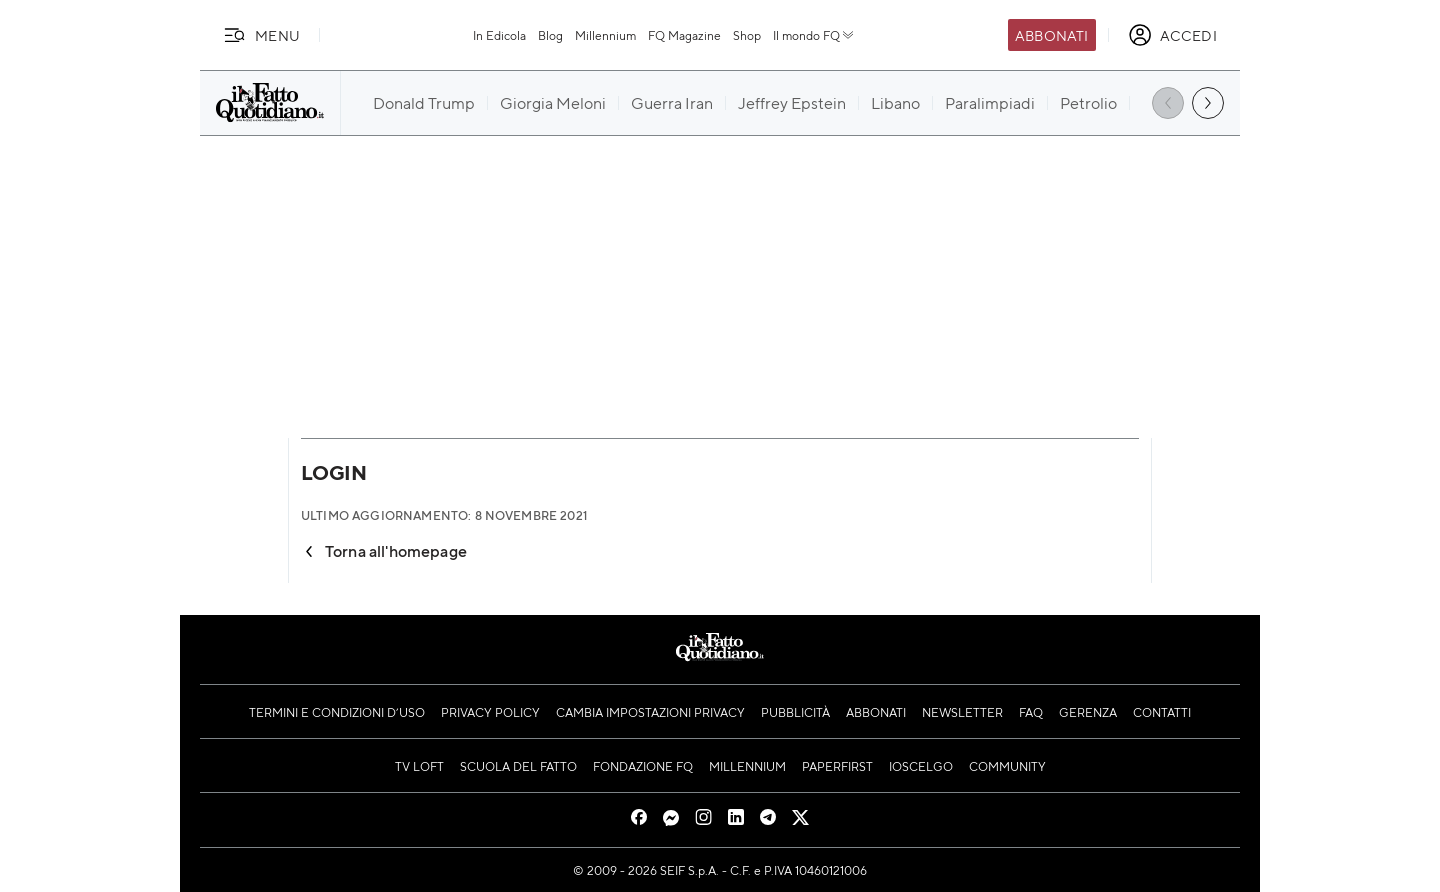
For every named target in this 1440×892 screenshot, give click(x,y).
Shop (747, 35)
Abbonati (1051, 35)
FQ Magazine (684, 35)
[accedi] (1172, 35)
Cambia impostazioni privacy (650, 712)
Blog (550, 35)
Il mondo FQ (814, 35)
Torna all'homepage (384, 550)
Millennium (605, 35)
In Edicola (499, 35)
